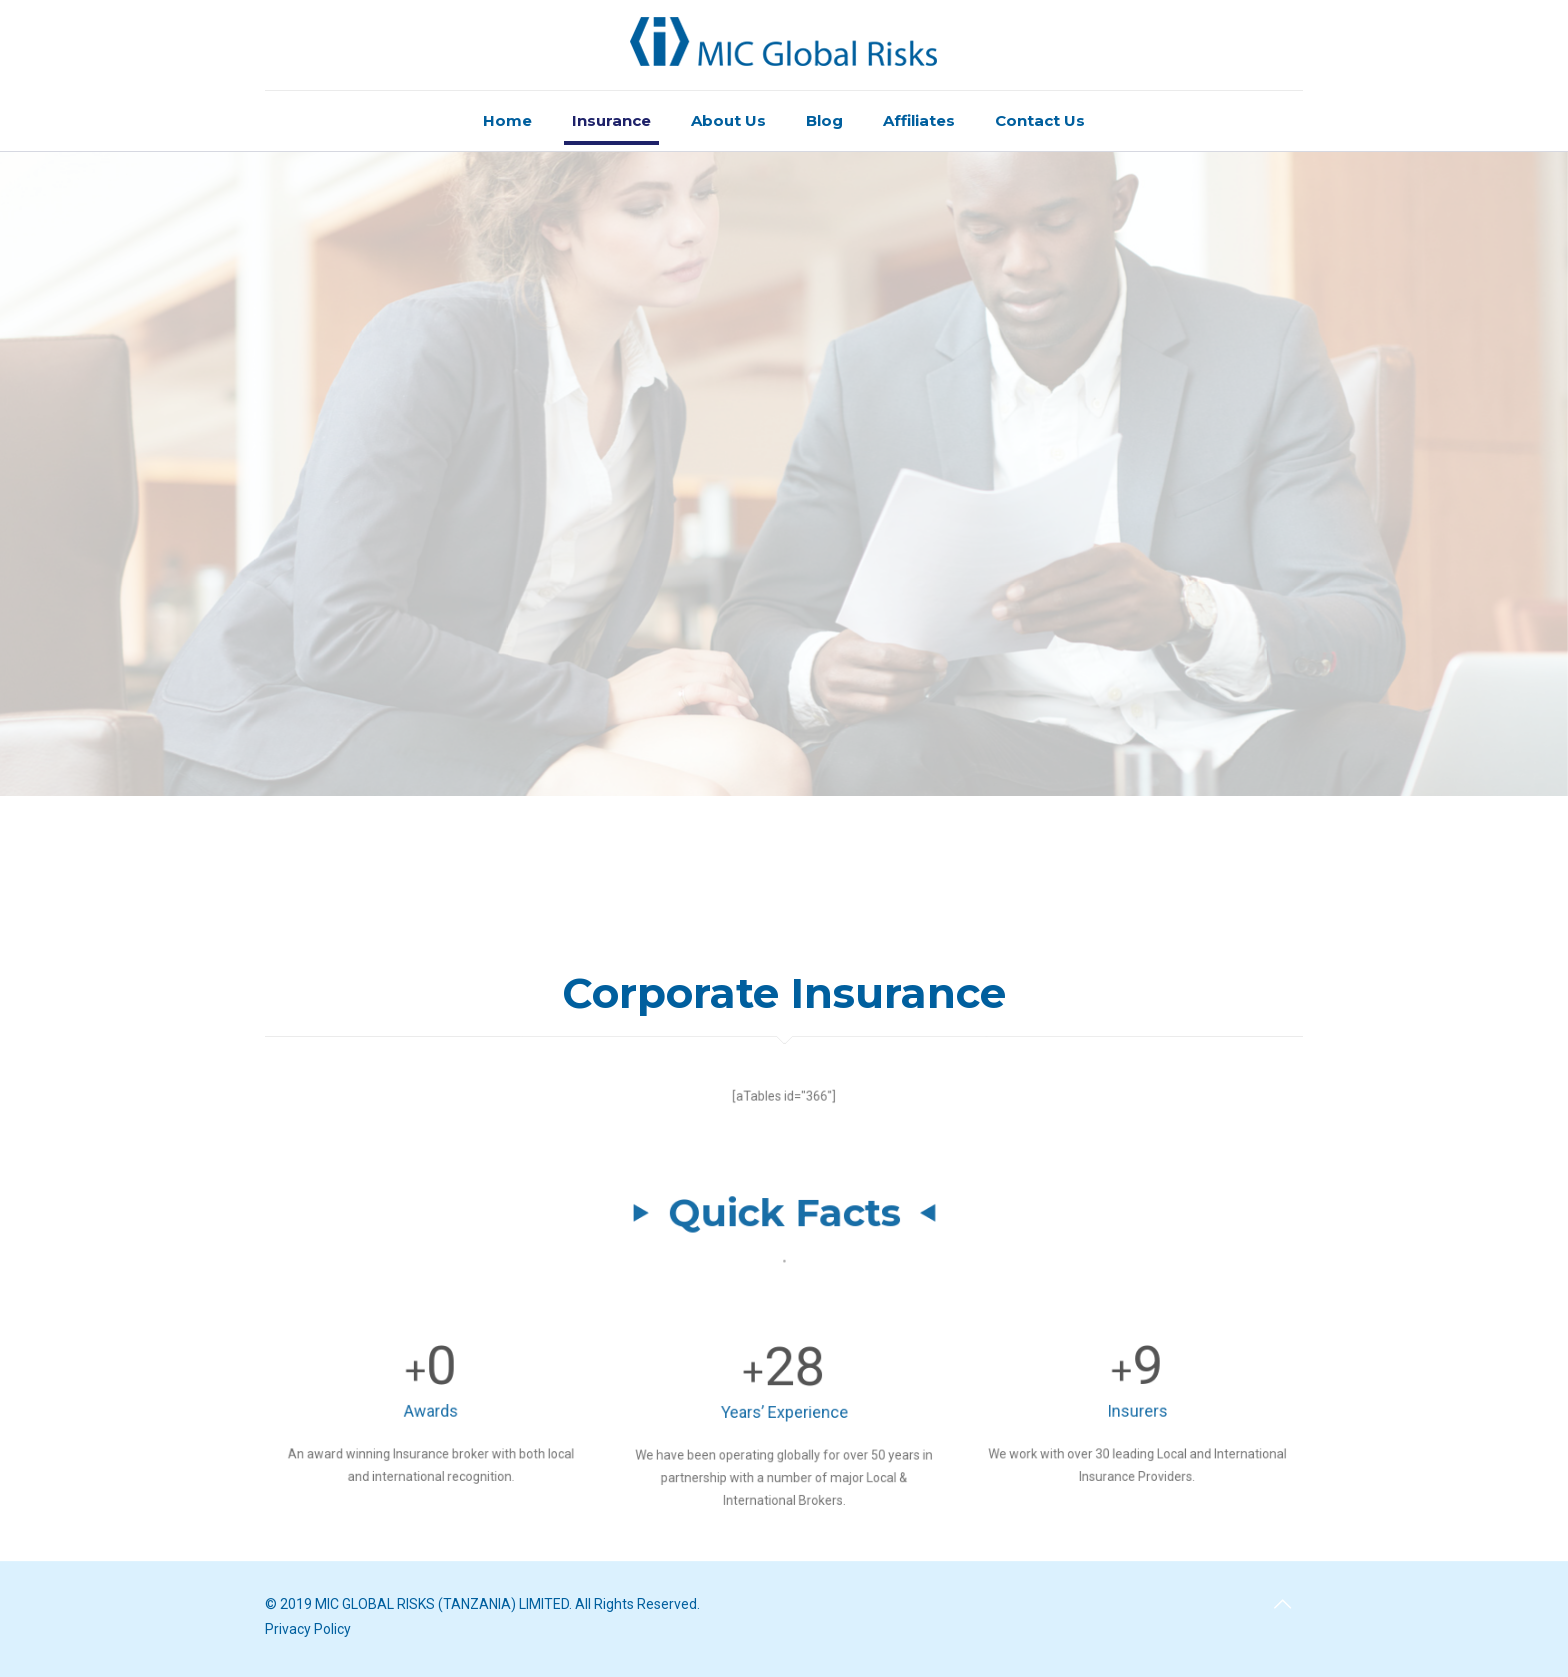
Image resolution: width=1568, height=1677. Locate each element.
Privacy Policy (308, 1629)
